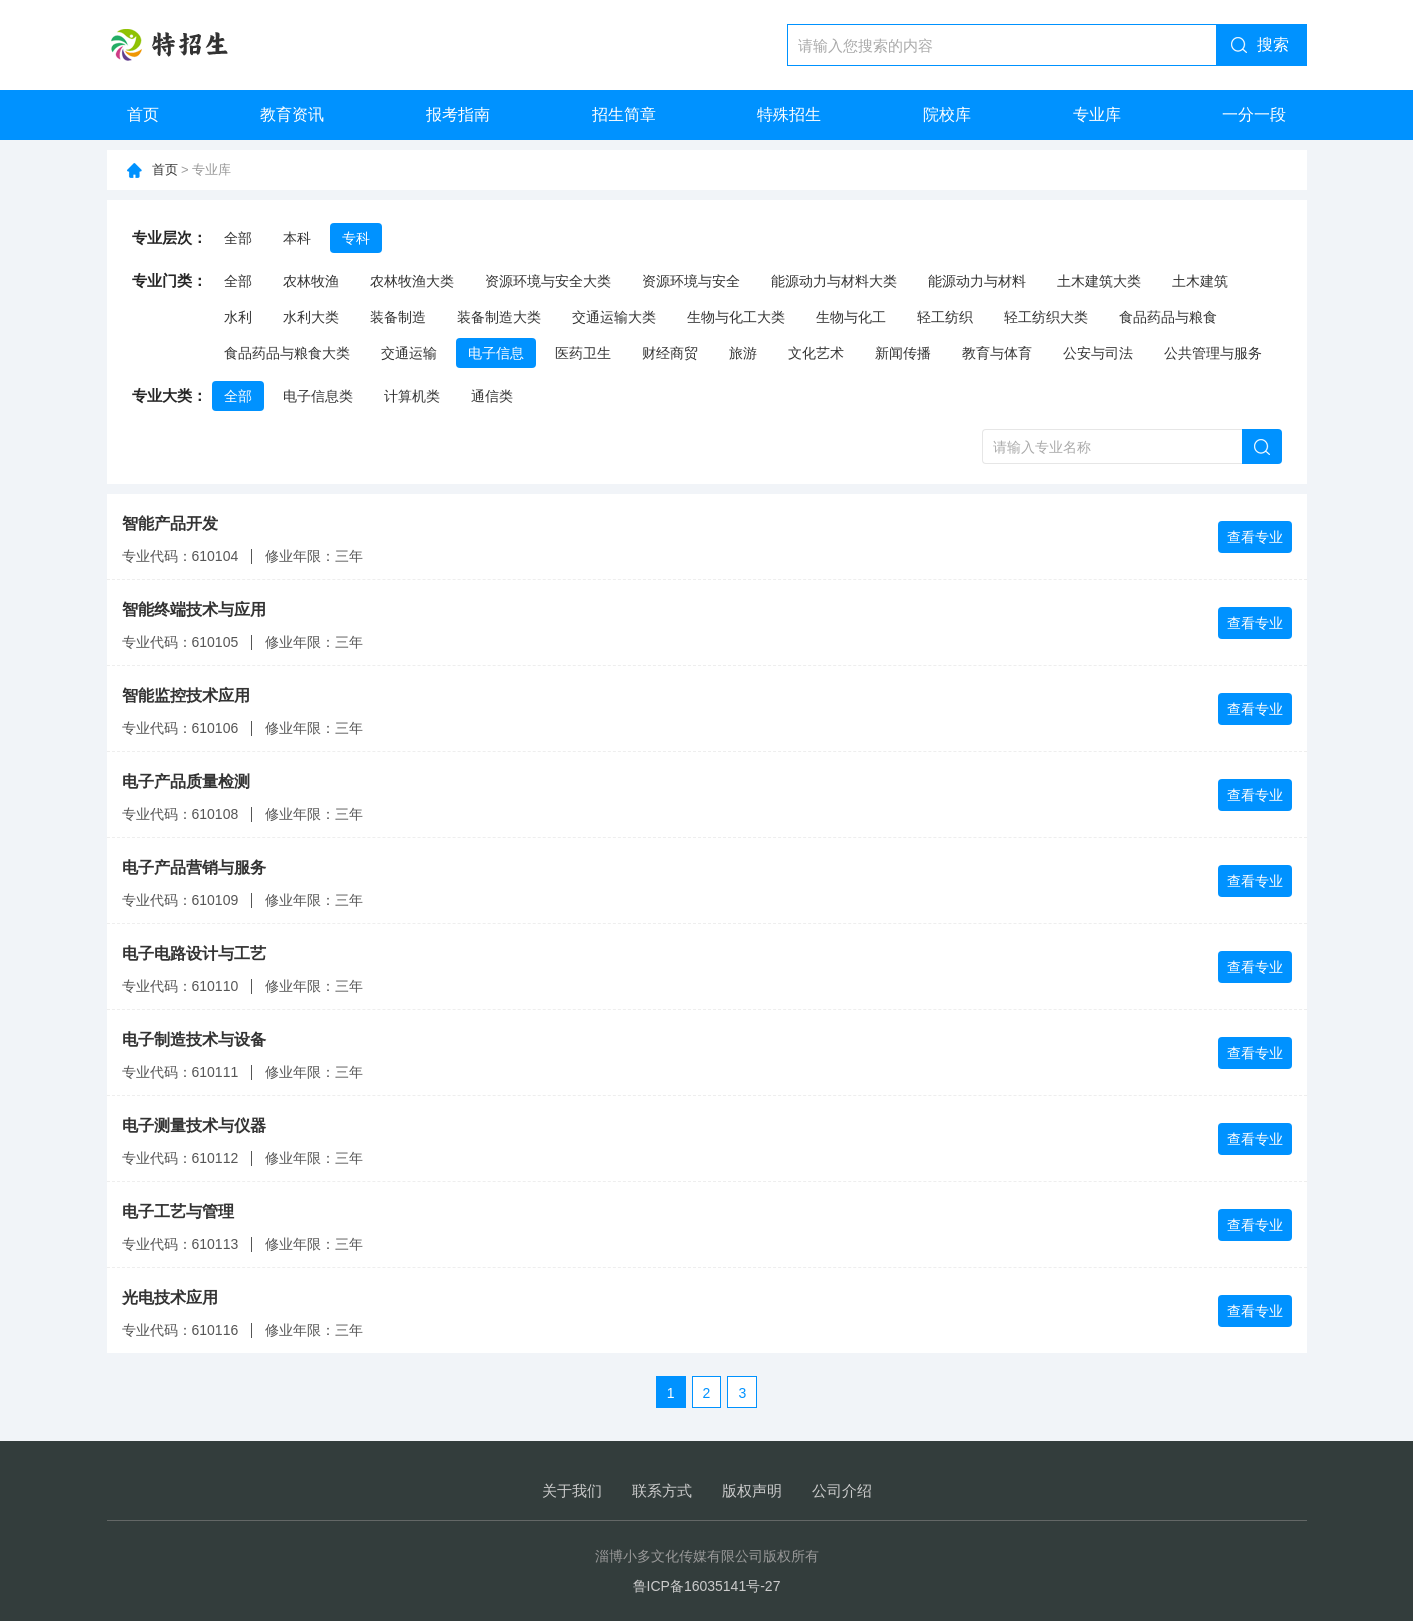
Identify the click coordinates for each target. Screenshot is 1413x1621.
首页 (143, 114)
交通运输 (409, 353)
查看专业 (1255, 537)
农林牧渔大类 (412, 281)
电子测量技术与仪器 (194, 1125)
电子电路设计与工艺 (194, 953)
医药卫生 (583, 353)
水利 (238, 317)
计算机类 (412, 396)
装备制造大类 (499, 317)
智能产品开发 (170, 523)
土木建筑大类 (1099, 281)
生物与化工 (851, 317)
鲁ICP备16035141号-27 (707, 1586)
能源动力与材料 (977, 281)
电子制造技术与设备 (194, 1039)
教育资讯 (292, 114)
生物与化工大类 (736, 317)
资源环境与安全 (691, 281)
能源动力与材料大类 (834, 281)
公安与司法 (1098, 353)
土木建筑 (1200, 281)
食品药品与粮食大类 (287, 353)
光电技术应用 (170, 1297)
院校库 (947, 114)
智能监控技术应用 (186, 695)
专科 (356, 238)
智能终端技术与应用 (194, 609)
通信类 (492, 396)
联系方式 (662, 1490)
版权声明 (752, 1490)
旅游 (743, 353)
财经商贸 (670, 353)
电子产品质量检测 (186, 781)
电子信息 (496, 353)
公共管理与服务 (1213, 353)
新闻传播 (903, 353)
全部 (238, 238)
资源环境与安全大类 (548, 281)
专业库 (1097, 114)
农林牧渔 (311, 281)
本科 (297, 238)
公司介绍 (842, 1490)
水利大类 (311, 317)
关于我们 (572, 1490)
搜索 (1273, 44)
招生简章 (624, 114)
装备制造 (398, 317)
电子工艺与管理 (178, 1211)
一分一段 (1254, 114)
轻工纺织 (945, 317)
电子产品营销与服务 (194, 867)
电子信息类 (318, 396)
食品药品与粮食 (1168, 317)
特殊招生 (789, 114)
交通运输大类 (614, 317)
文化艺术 (816, 353)
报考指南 (458, 114)
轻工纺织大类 (1046, 317)
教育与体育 (997, 353)
